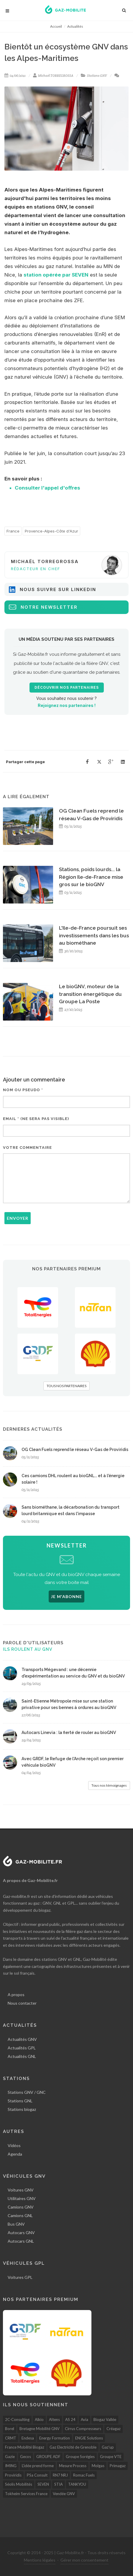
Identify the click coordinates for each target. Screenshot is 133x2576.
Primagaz (118, 2465)
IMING (11, 2465)
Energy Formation (54, 2438)
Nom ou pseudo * (23, 1090)
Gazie (10, 2456)
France (12, 531)
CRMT (10, 2438)
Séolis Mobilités (18, 2484)
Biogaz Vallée (104, 2419)
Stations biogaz (22, 2109)
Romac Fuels (84, 2475)
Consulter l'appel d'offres (47, 488)
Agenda (15, 2153)
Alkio (39, 2419)
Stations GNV (97, 76)
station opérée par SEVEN (56, 275)
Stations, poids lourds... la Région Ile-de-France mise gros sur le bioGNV (91, 876)
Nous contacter (22, 2003)
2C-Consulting (17, 2419)
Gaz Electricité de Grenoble (73, 2447)
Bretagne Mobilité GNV (39, 2428)
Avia (84, 2419)
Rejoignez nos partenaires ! (67, 705)
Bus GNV (16, 2223)
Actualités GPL (22, 2047)
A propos (16, 1994)
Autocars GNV (21, 2232)
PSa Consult (37, 2475)
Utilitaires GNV (22, 2198)
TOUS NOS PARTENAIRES (66, 1386)
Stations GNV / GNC (27, 2092)
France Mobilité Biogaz (24, 2447)
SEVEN (43, 2484)
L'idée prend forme (38, 2465)
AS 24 (70, 2419)
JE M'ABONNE (66, 1596)
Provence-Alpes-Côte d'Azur (51, 531)
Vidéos (14, 2145)
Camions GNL (20, 2215)
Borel (9, 2428)
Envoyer (17, 1218)
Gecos (25, 2456)
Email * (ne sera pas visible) (36, 1118)
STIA (58, 2484)
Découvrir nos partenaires (67, 687)
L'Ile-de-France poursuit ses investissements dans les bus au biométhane (94, 935)
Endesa (28, 2438)
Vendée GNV (64, 2493)
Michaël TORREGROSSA (55, 76)
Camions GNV (21, 2206)
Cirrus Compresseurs (83, 2428)
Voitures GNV (21, 2189)
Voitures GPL (20, 2277)
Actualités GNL (22, 2056)
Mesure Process (72, 2465)
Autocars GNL (21, 2241)
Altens (54, 2419)
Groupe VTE (110, 2456)
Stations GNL (20, 2100)
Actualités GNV (22, 2039)
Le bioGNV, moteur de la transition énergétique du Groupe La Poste (90, 994)
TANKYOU (77, 2484)
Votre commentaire (27, 1147)
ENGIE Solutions (89, 2438)
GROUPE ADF (48, 2456)
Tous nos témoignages (109, 1785)
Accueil (56, 26)
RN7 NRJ (60, 2475)
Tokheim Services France (26, 2493)
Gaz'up (108, 2447)
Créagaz (113, 2428)
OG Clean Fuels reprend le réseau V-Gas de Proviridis (75, 1449)
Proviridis (13, 2475)
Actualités (75, 26)
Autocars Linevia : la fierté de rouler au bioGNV (69, 1732)
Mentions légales (39, 2559)
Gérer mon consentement (84, 2559)
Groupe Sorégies (80, 2456)
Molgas (98, 2465)
